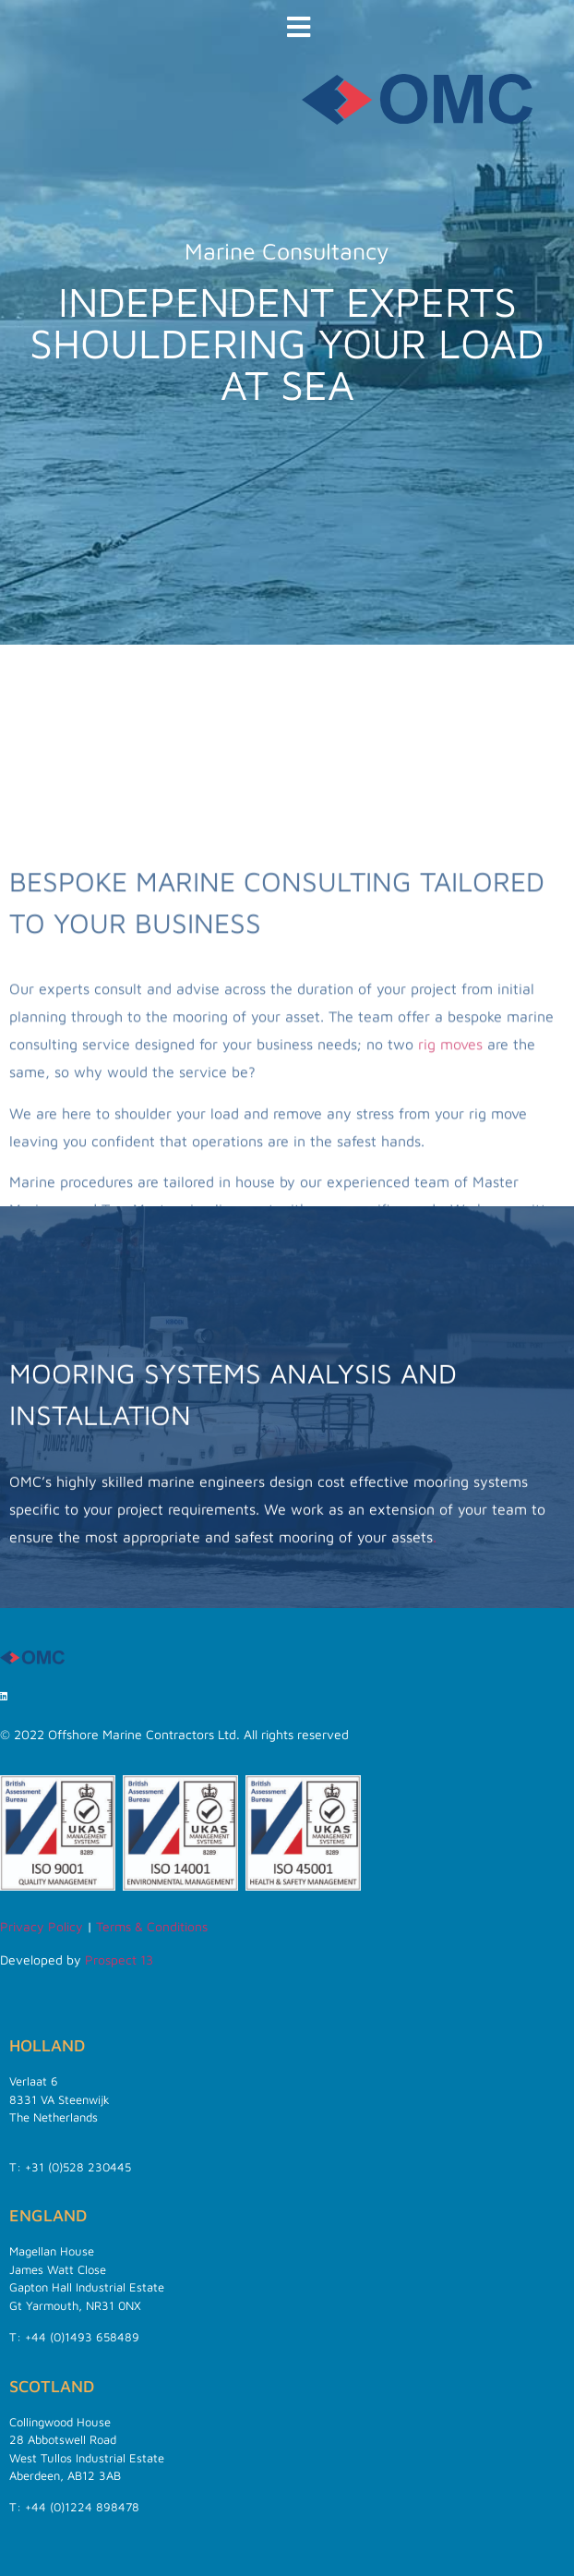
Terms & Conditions (152, 1926)
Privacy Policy (41, 1926)
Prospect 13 (119, 1959)
